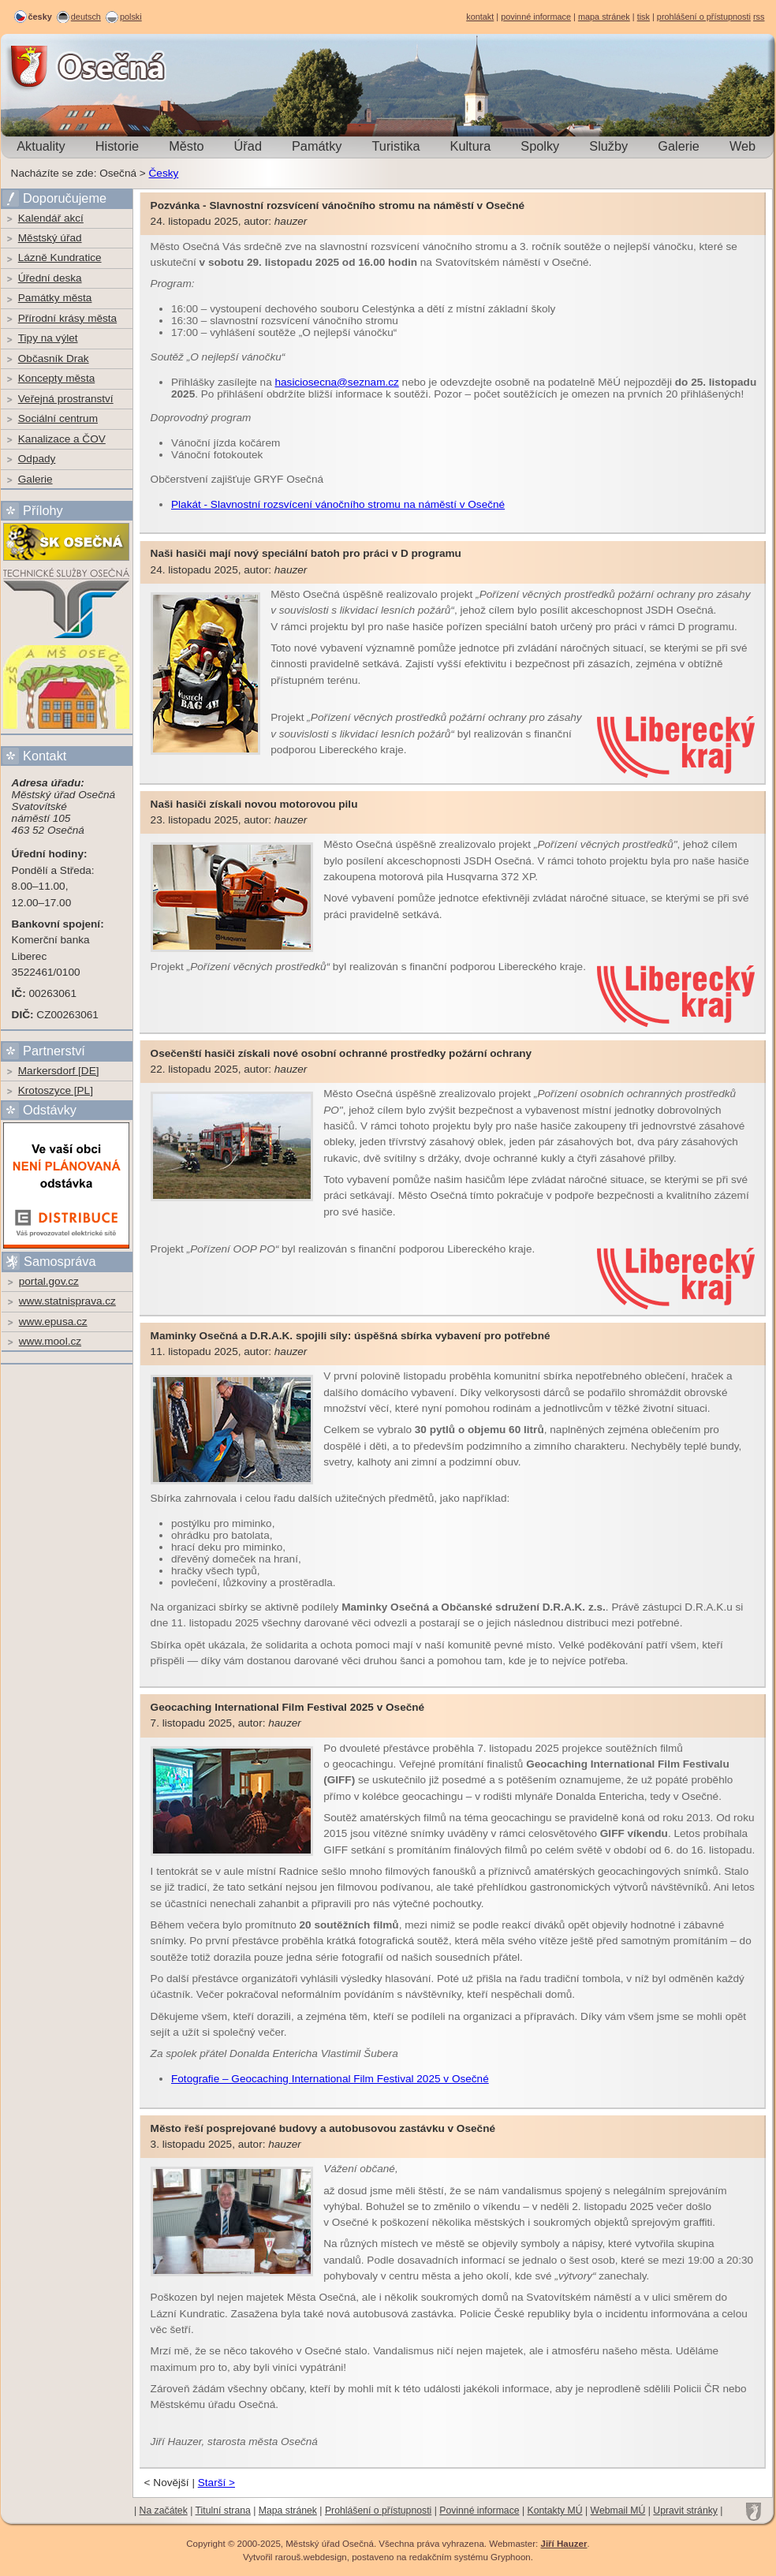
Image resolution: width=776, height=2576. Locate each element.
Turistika (395, 146)
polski (131, 16)
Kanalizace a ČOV (62, 439)
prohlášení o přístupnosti (704, 16)
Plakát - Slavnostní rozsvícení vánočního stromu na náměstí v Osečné (338, 504)
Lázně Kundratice (60, 257)
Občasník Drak (53, 358)
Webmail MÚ (618, 2510)
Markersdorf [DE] (58, 1071)
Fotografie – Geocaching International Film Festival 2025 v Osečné (330, 2079)
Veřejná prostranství (66, 399)
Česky (164, 173)
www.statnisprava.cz (67, 1301)
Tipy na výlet (48, 338)
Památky (316, 146)
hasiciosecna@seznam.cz (336, 382)
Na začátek (164, 2510)
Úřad (248, 146)
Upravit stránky (685, 2510)
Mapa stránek (288, 2510)
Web (742, 146)
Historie (117, 146)
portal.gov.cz (49, 1281)
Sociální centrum (58, 418)
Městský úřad (50, 238)
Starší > (216, 2482)
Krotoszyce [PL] (55, 1090)
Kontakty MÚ (555, 2510)
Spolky (539, 146)
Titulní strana (223, 2510)
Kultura (470, 146)
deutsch (86, 16)
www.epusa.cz (53, 1321)
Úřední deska (50, 278)
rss (759, 16)
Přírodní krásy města (67, 318)
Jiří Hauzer (563, 2543)
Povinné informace (479, 2510)
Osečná (44, 66)
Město (186, 146)
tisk (643, 16)
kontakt (480, 16)
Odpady (37, 459)
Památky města (55, 298)
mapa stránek (604, 16)
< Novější (166, 2482)
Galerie (679, 146)
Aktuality (41, 146)
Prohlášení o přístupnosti (378, 2510)
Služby (608, 146)
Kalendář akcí (51, 218)
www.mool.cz (50, 1341)
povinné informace (536, 16)
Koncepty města (56, 378)
